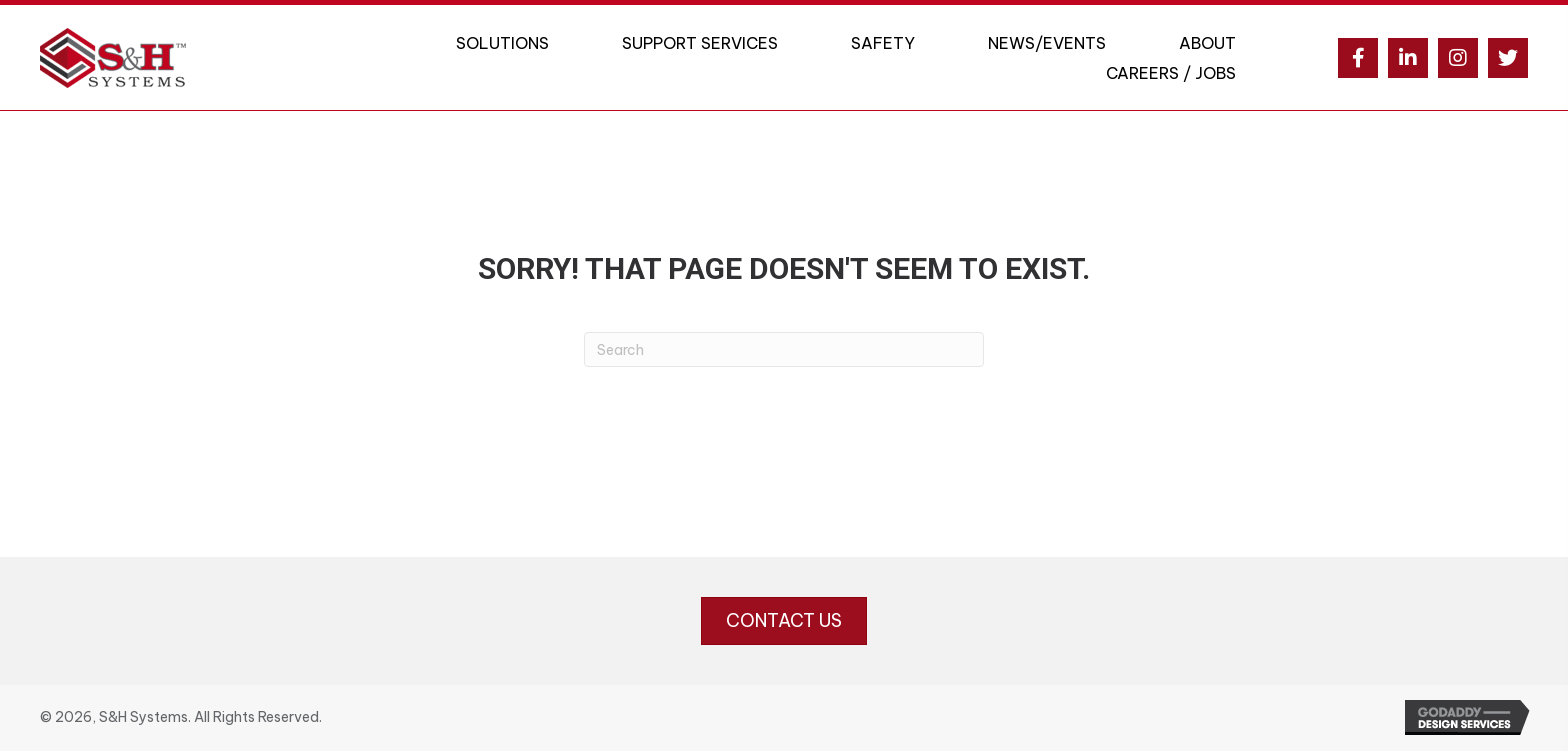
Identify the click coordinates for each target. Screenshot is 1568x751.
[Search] (784, 349)
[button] (1358, 58)
